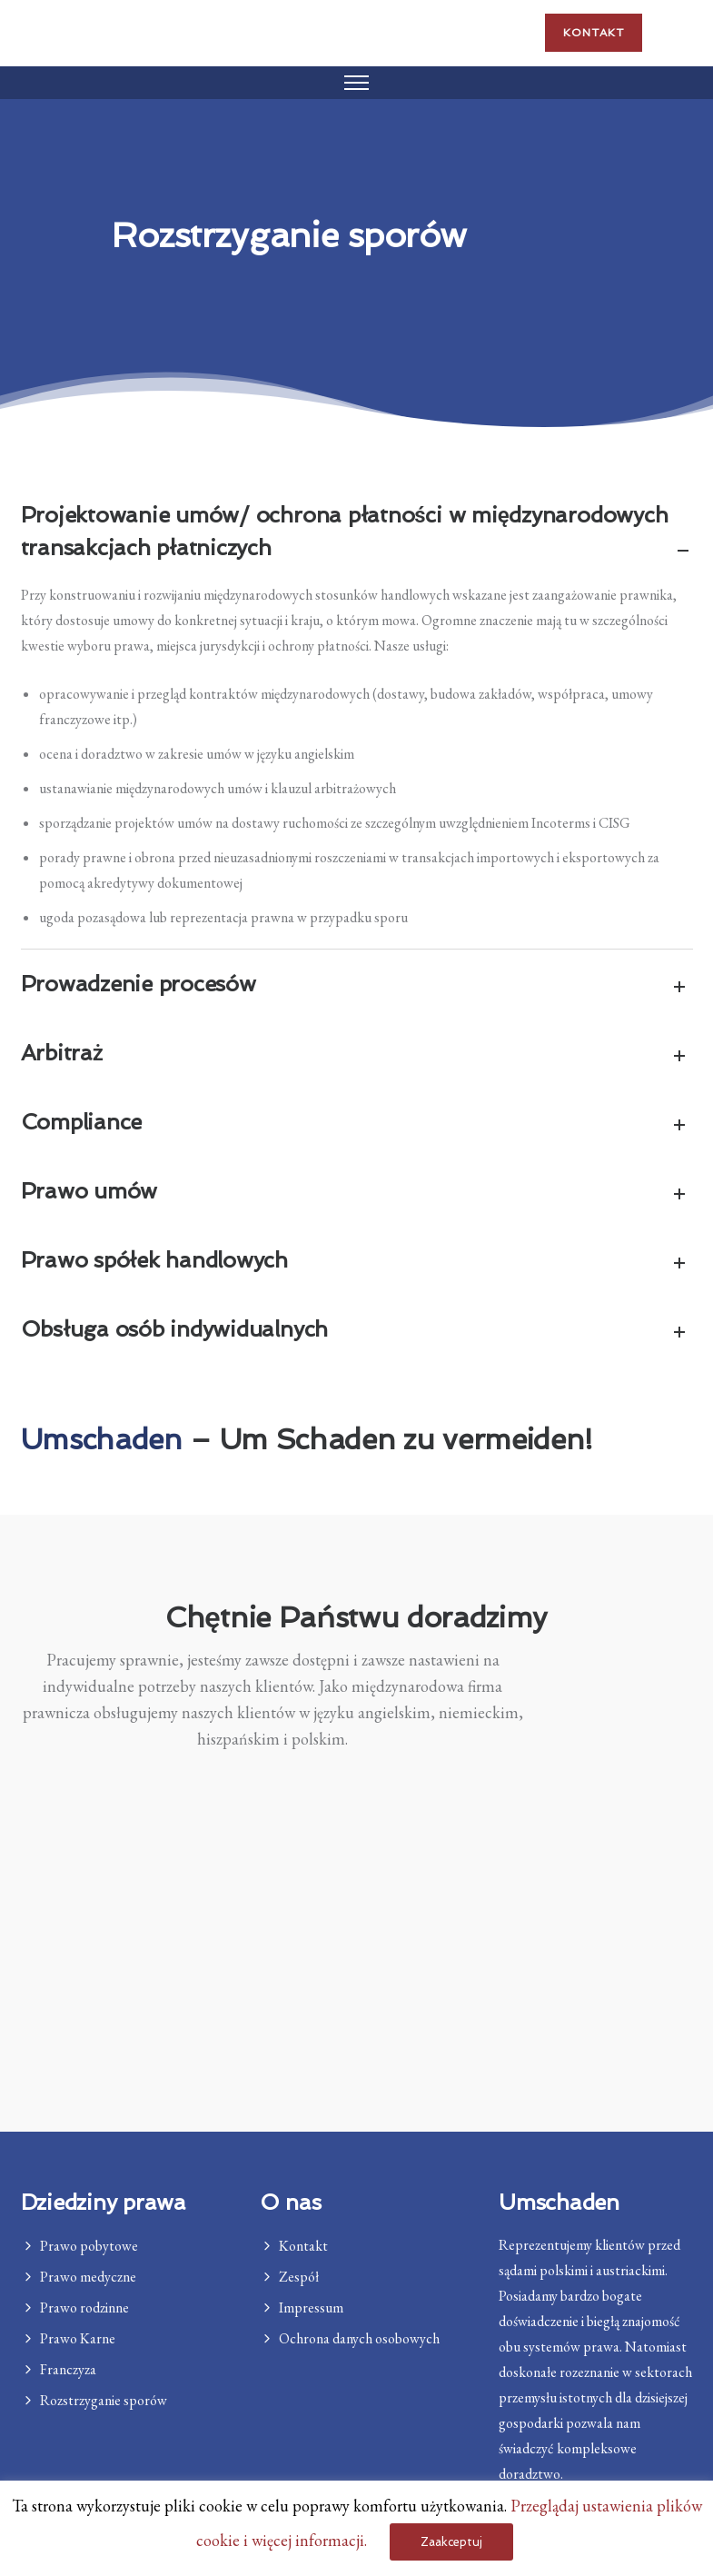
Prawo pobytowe (89, 2245)
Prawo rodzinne (84, 2307)
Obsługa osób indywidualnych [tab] (357, 1331)
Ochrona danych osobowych (359, 2338)
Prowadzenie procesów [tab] (357, 985)
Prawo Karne (77, 2338)
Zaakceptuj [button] (451, 2542)
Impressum (311, 2307)
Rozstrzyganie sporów (103, 2400)
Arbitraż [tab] (357, 1054)
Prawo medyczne (88, 2276)
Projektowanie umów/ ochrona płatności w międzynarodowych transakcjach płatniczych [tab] (357, 533)
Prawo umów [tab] (357, 1193)
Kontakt (593, 32)
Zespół (299, 2276)
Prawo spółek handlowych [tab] (357, 1262)
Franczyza (68, 2369)
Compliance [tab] (357, 1124)
